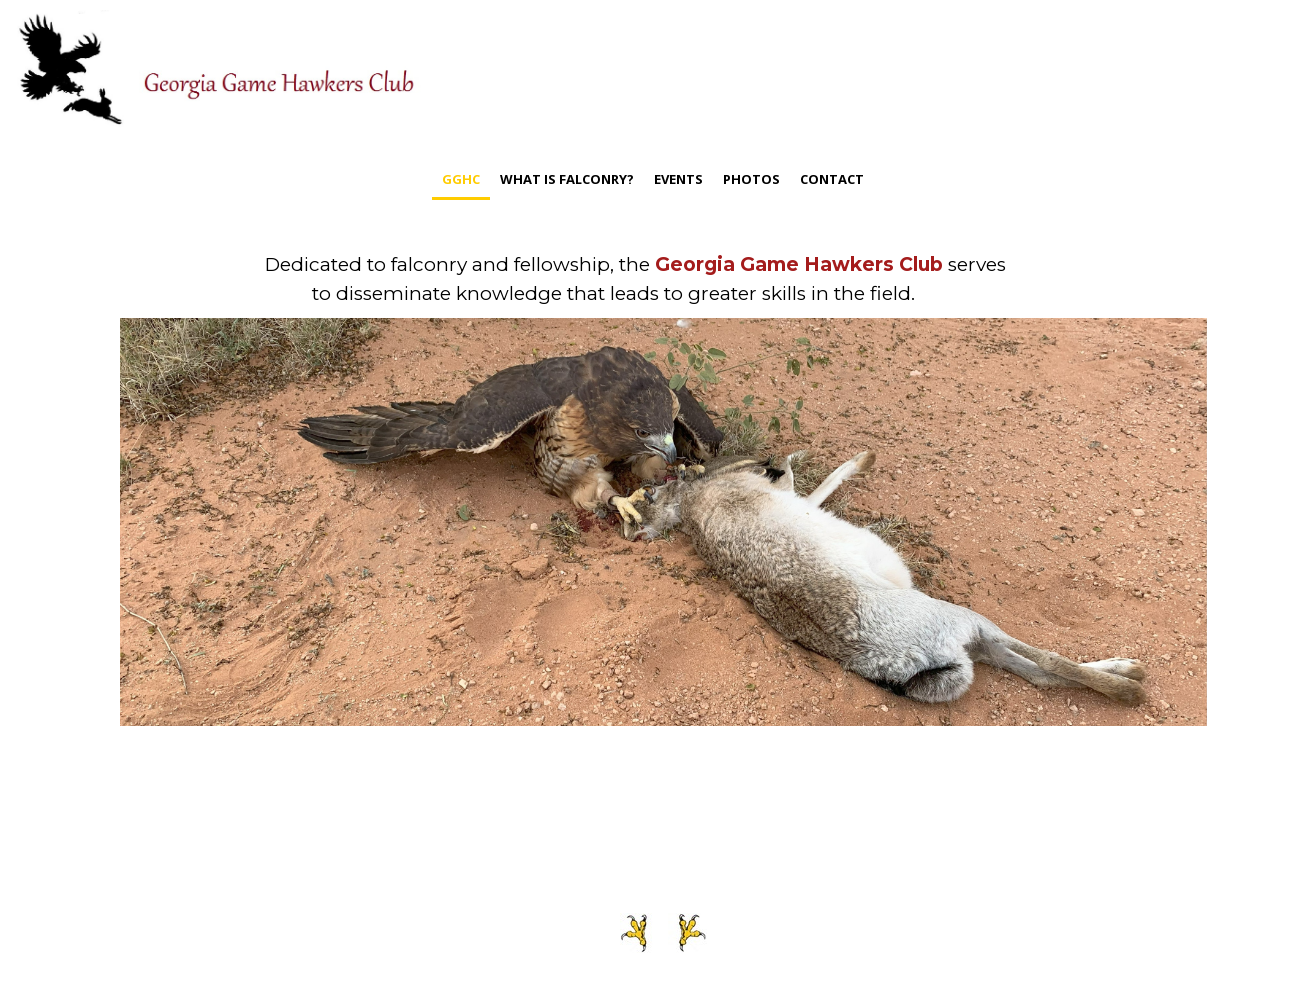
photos (751, 179)
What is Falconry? (567, 179)
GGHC (461, 179)
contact (832, 179)
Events (678, 179)
